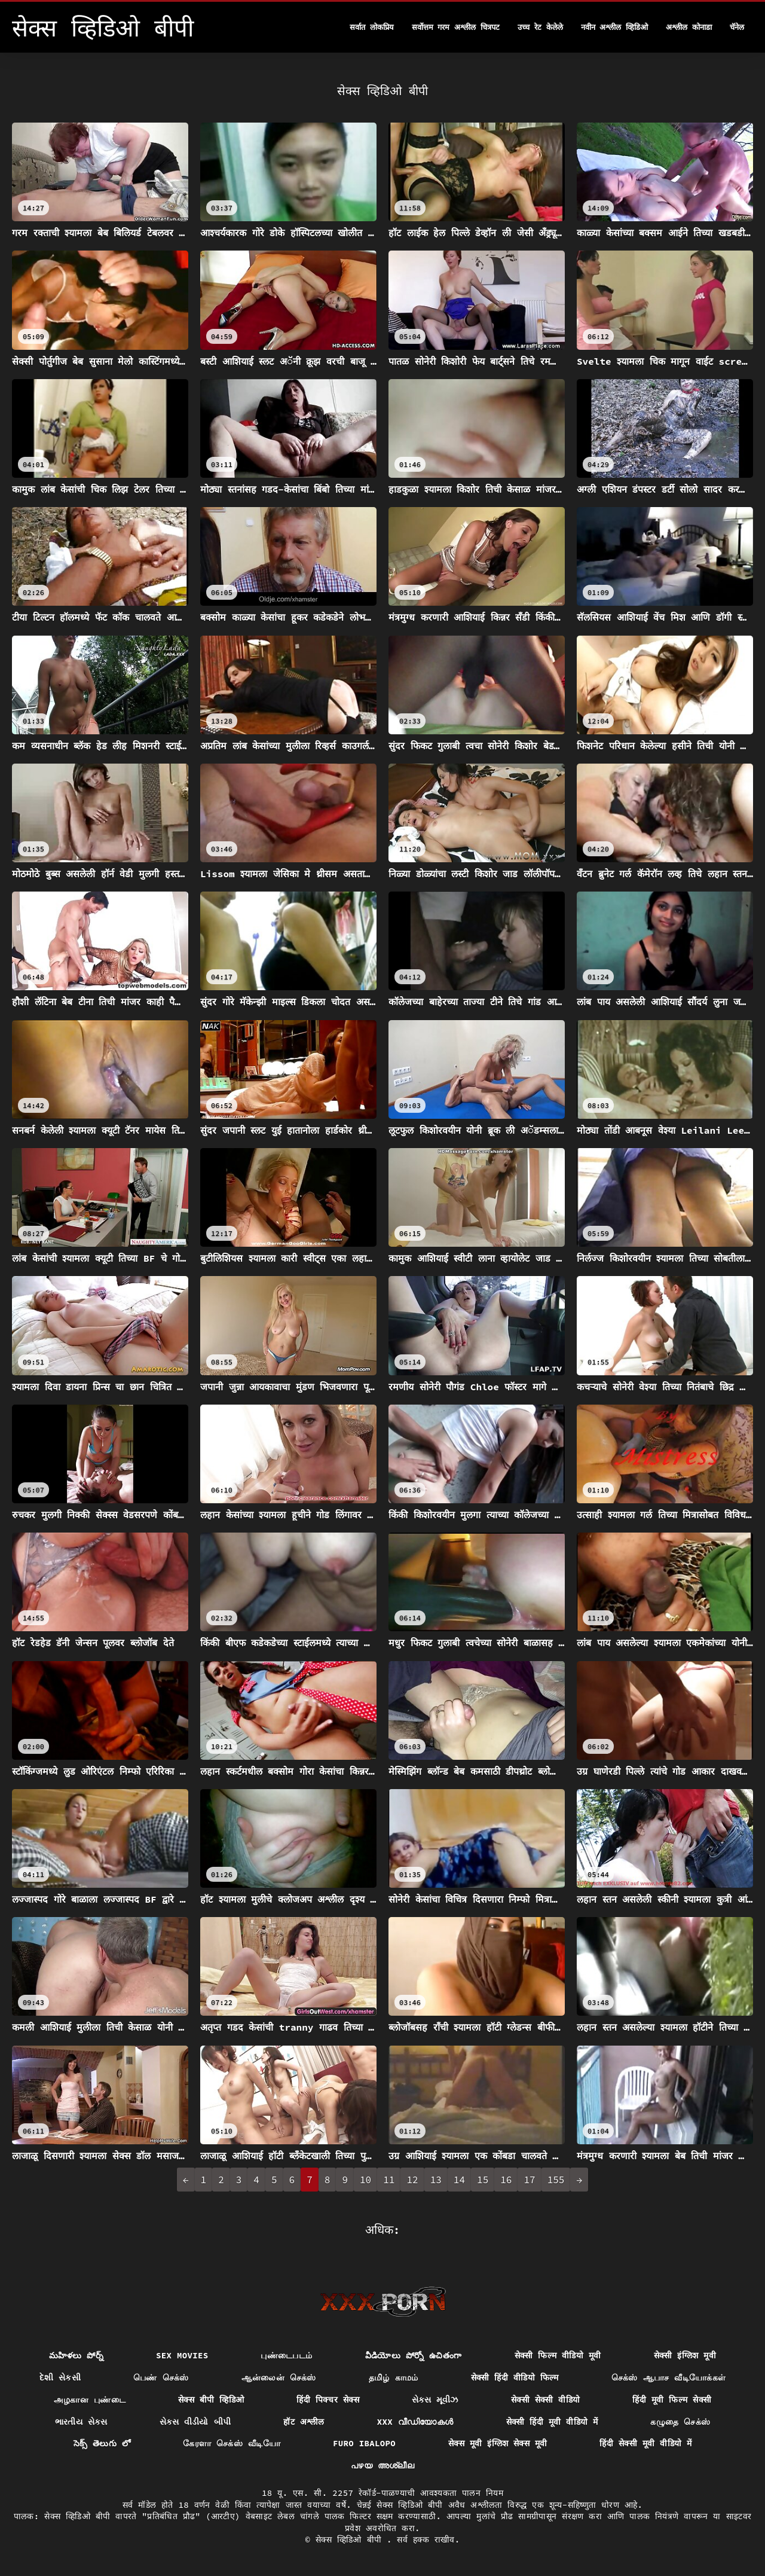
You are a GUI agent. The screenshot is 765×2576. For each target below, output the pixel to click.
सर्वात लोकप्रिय (372, 27)
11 (388, 2180)
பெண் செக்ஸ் (161, 2377)
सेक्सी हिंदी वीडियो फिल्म (515, 2377)
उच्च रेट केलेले (540, 27)
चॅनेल (737, 27)
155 (556, 2180)
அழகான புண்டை (90, 2399)
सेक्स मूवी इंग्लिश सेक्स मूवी (497, 2443)
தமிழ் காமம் (393, 2377)
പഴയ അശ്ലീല (382, 2465)
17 (529, 2180)
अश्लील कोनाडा (689, 27)
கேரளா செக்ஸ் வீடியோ (231, 2443)
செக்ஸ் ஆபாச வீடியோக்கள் (668, 2377)
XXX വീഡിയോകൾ (415, 2421)
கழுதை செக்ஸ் (680, 2421)
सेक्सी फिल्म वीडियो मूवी (558, 2355)
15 (482, 2180)
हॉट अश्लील (304, 2421)
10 (365, 2180)
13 (436, 2180)
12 (412, 2180)
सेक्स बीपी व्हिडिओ (211, 2399)
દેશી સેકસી (60, 2377)
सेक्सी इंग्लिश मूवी (685, 2355)
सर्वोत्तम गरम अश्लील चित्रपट (456, 27)
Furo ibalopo (364, 2443)
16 (506, 2180)
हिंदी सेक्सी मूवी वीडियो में (645, 2443)
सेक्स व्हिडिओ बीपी (351, 2539)
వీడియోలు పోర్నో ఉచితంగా (413, 2355)
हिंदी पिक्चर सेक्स (327, 2399)
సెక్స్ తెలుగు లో (102, 2443)
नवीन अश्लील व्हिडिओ (614, 27)
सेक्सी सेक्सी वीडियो (545, 2399)
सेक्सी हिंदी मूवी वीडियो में (552, 2421)
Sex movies (182, 2355)
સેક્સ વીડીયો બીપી (195, 2421)
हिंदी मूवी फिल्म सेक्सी (671, 2399)
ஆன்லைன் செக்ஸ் (278, 2377)
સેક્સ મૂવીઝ (435, 2399)
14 (459, 2180)
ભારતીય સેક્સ (81, 2421)
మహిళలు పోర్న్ (76, 2355)
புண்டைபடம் (286, 2355)
